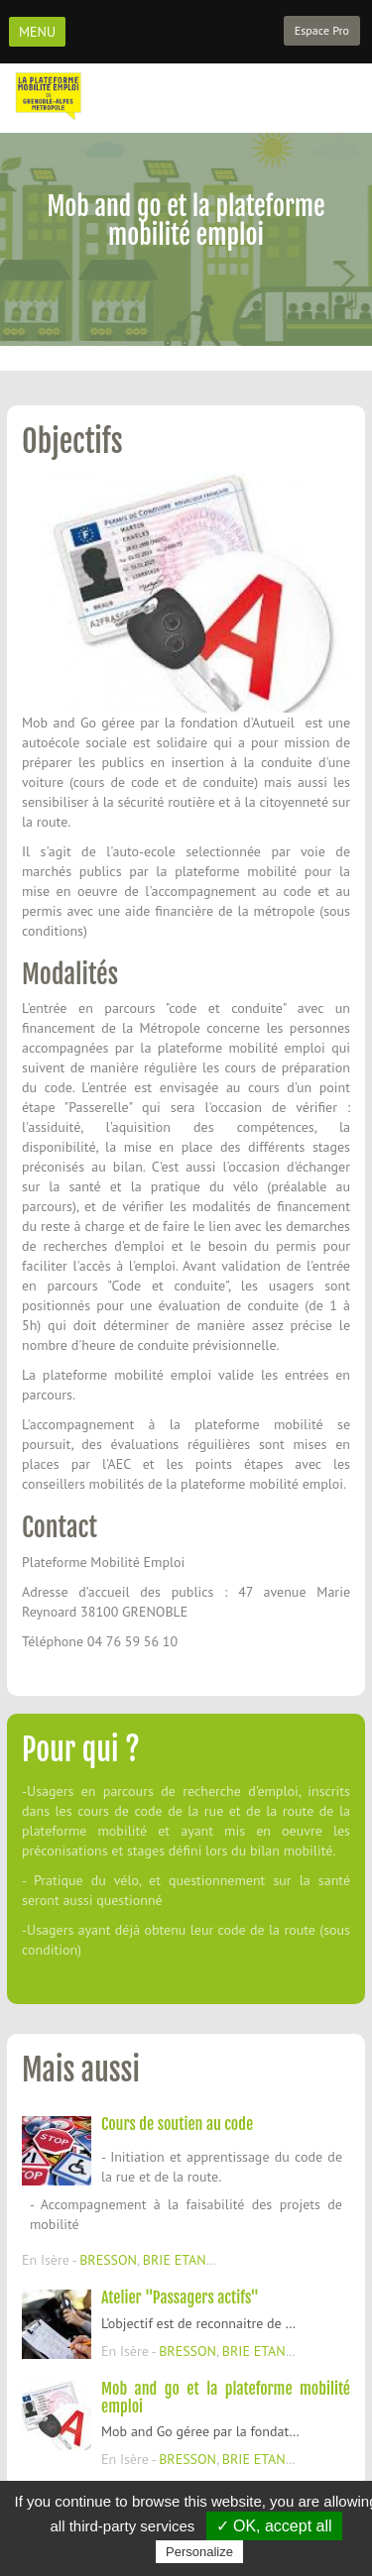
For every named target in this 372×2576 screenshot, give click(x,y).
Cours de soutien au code (177, 2124)
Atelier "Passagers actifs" (180, 2297)
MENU (37, 32)
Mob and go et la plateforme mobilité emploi (225, 2397)
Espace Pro (322, 30)
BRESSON (108, 2260)
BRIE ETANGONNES (200, 2260)
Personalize (199, 2551)
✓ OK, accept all (274, 2526)
